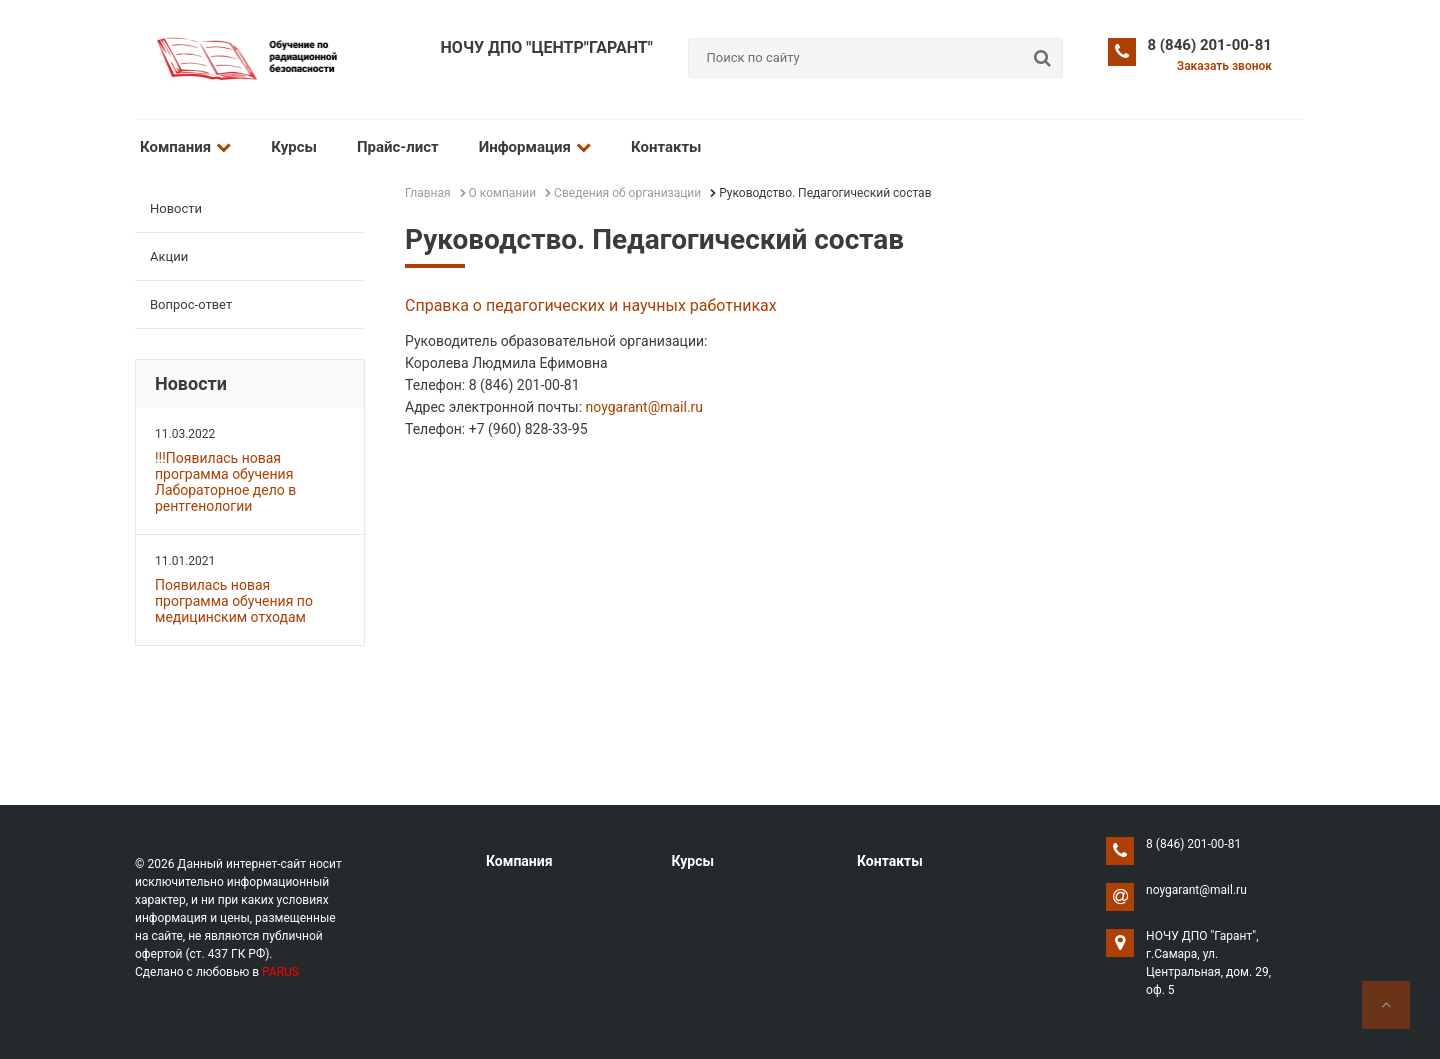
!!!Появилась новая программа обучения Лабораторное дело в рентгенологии (225, 482)
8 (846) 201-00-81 (1210, 45)
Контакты (666, 147)
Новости (176, 208)
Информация (535, 147)
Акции (169, 256)
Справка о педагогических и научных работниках (591, 305)
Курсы (294, 147)
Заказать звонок (1224, 66)
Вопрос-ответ (191, 304)
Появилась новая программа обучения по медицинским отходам (234, 601)
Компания (185, 147)
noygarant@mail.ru (644, 407)
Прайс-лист (398, 147)
